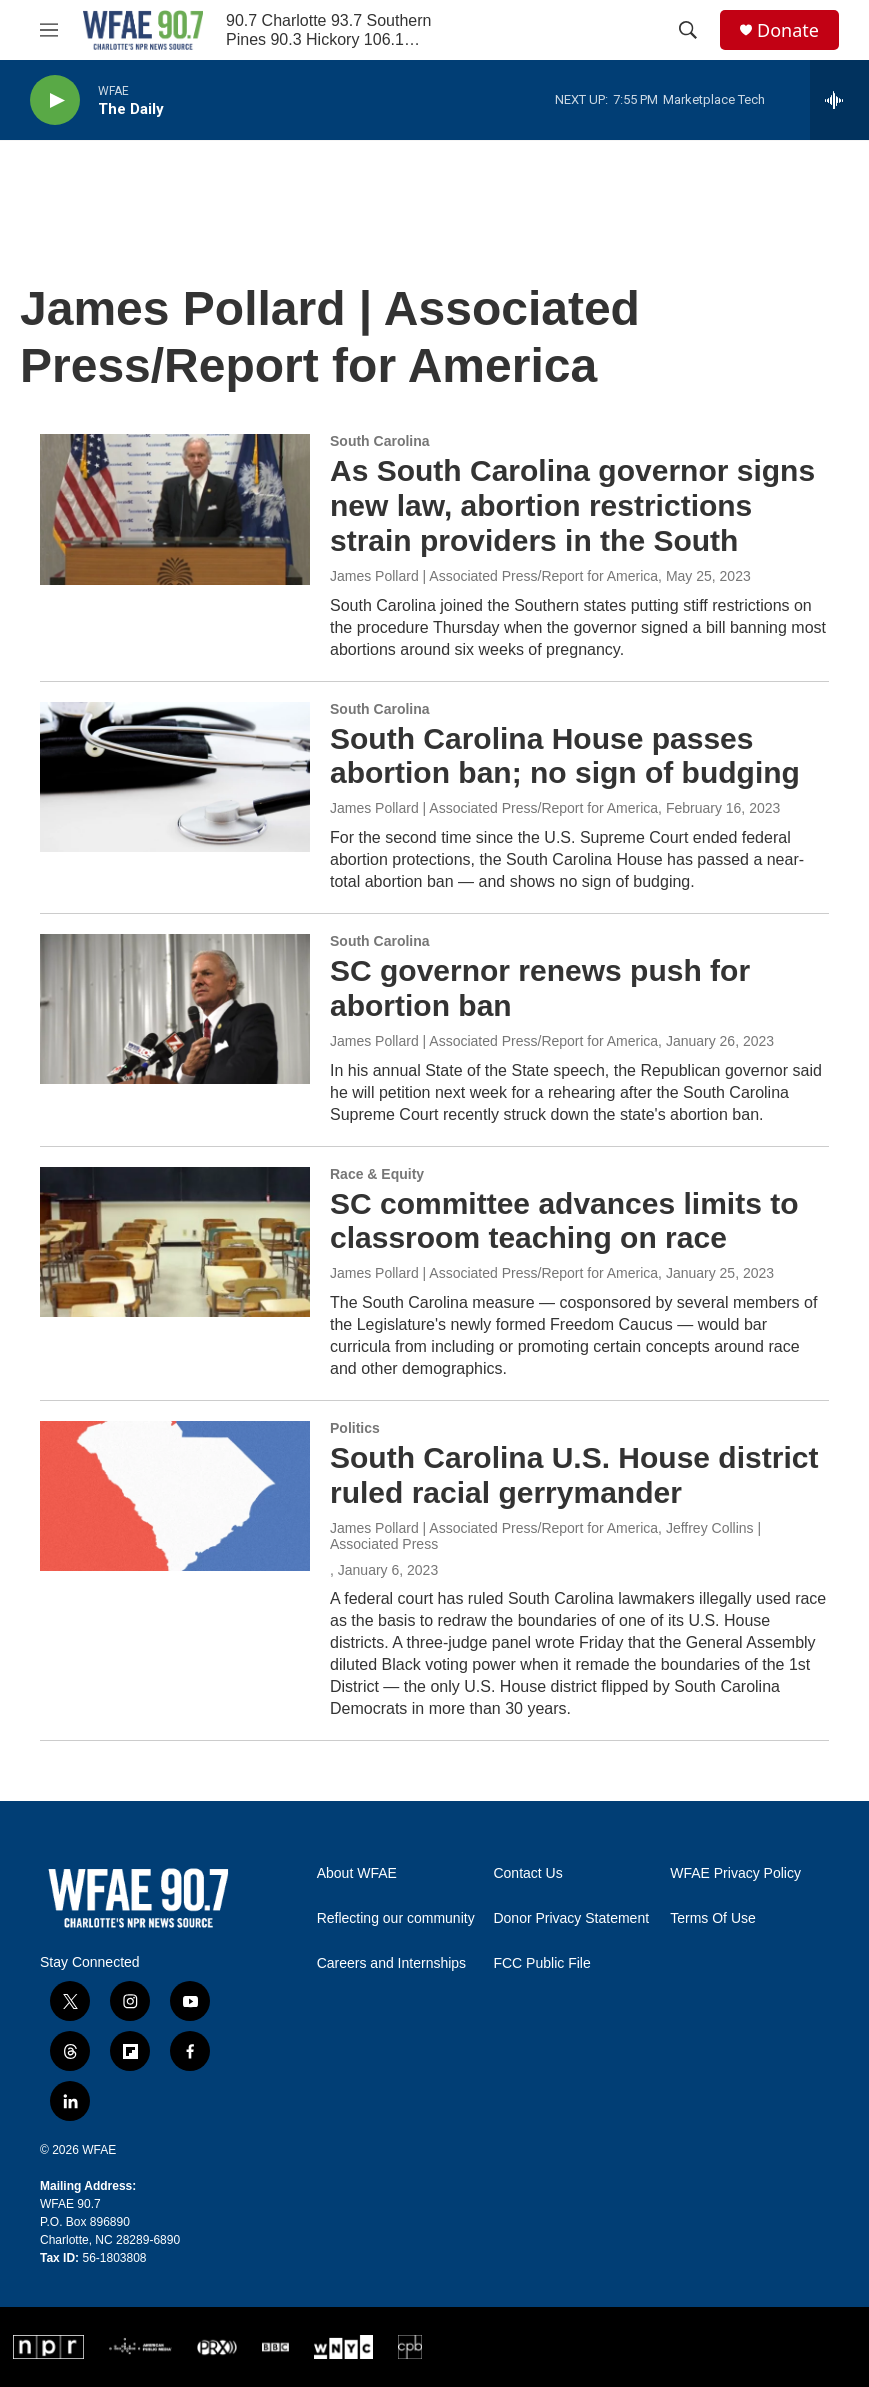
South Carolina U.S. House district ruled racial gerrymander (574, 1475)
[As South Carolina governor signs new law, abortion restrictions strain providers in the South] (175, 509)
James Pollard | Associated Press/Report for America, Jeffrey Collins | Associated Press (545, 1536)
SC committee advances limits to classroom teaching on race (564, 1221)
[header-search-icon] (688, 30)
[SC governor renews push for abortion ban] (175, 1009)
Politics (355, 1428)
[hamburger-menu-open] (49, 30)
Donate (788, 30)
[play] (55, 100)
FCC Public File (541, 1963)
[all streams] (839, 100)
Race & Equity (377, 1174)
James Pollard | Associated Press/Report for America (494, 576)
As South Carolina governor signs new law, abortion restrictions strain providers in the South (572, 505)
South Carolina (380, 441)
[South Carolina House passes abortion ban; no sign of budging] (175, 777)
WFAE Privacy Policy (735, 1873)
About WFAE (357, 1873)
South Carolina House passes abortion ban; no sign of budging (565, 756)
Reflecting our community (396, 1918)
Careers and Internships (391, 1963)
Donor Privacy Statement (571, 1918)
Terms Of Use (713, 1918)
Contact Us (527, 1873)
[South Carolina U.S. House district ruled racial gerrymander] (175, 1496)
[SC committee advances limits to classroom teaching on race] (175, 1242)
